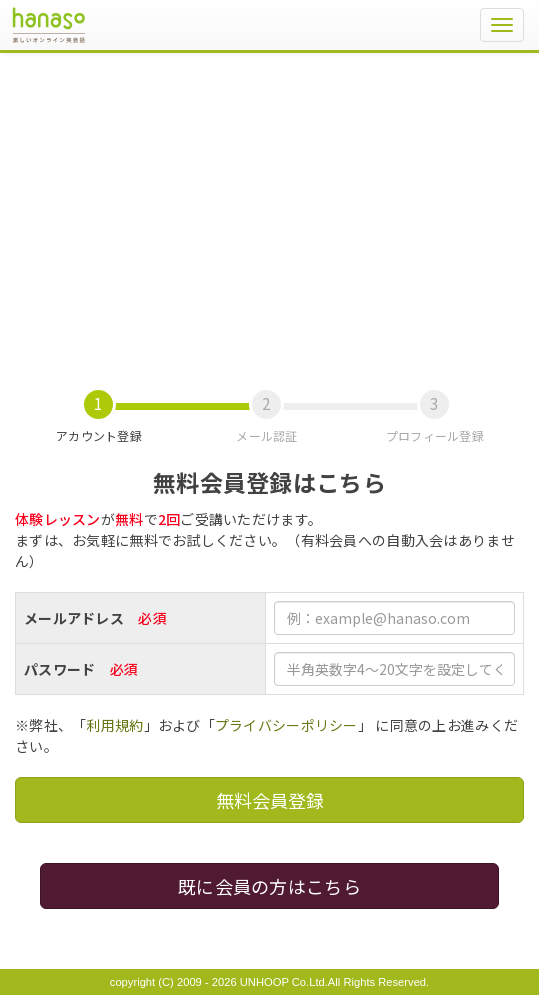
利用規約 (114, 725)
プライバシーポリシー (286, 725)
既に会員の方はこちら (269, 886)
